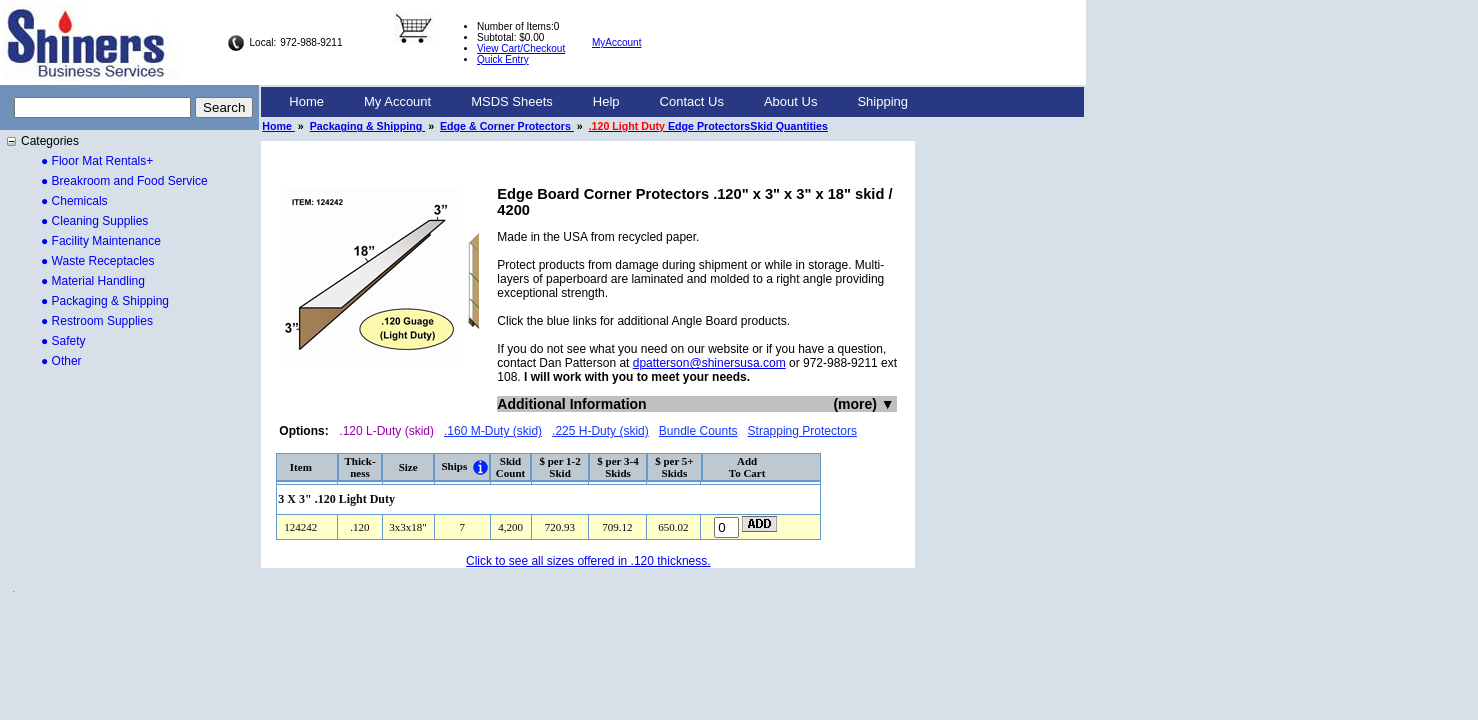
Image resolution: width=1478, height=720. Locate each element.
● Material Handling (93, 281)
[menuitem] (306, 102)
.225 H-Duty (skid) (600, 431)
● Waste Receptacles (98, 261)
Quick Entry (503, 59)
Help (606, 101)
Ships (454, 466)
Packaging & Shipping (367, 126)
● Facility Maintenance (101, 241)
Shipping (882, 101)
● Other (61, 361)
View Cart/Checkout (521, 48)
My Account (397, 101)
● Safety (63, 341)
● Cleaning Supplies (94, 221)
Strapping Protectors (802, 431)
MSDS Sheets (512, 101)
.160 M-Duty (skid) (493, 431)
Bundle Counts (698, 431)
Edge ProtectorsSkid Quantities (708, 126)
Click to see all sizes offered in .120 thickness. (588, 561)
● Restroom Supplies (97, 321)
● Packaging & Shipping (105, 301)
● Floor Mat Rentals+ (97, 161)
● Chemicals (74, 201)
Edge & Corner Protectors (507, 126)
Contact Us (692, 101)
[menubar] (598, 102)
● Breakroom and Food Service (124, 181)
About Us (790, 101)
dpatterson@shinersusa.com (709, 363)
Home (306, 101)
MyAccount (616, 42)
